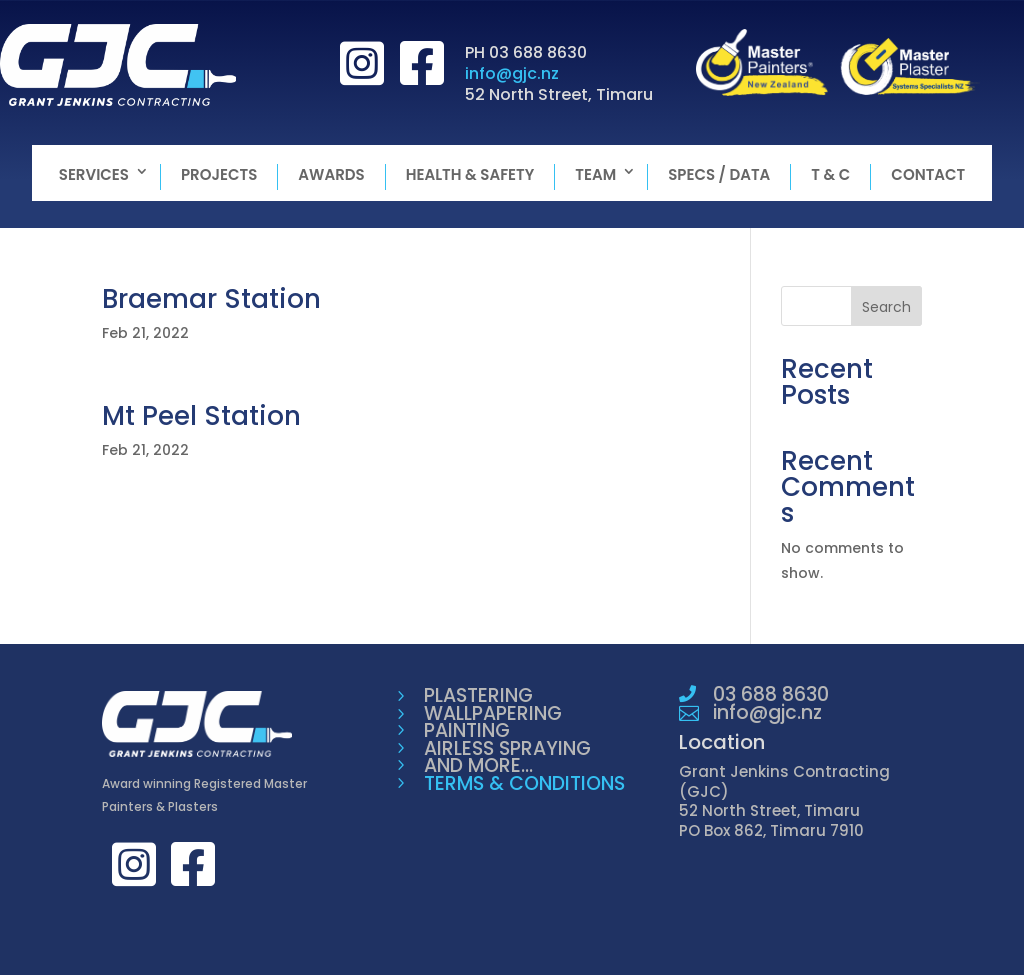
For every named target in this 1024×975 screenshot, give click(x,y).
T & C (830, 174)
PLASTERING (478, 695)
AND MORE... (478, 765)
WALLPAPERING (493, 713)
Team (595, 174)
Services (94, 174)
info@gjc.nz (512, 73)
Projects (219, 174)
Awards (331, 174)
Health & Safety (470, 174)
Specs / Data (719, 174)
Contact (928, 174)
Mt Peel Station (201, 416)
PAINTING (467, 730)
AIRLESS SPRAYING (507, 748)
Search (886, 307)
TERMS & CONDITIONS (524, 783)
